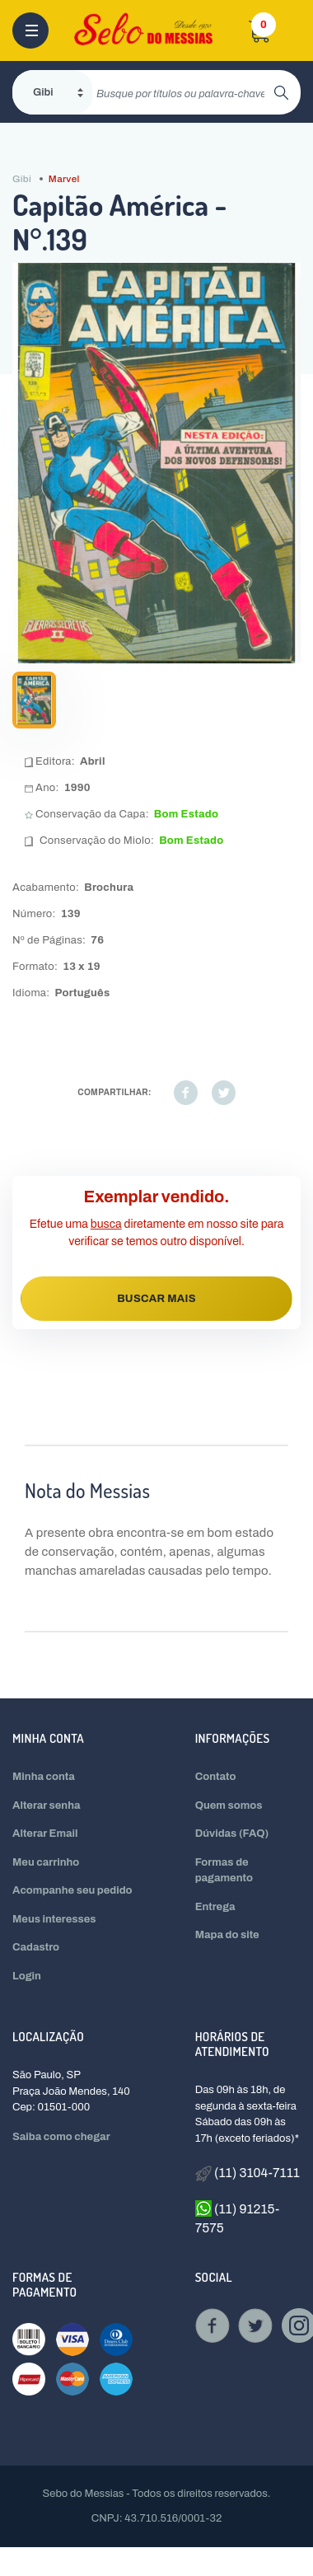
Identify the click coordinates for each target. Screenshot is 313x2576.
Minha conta (43, 1776)
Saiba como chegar (61, 2137)
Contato (215, 1776)
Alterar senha (46, 1805)
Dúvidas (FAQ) (232, 1833)
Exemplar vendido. (157, 1196)
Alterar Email (44, 1833)
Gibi (21, 179)
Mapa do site (227, 1935)
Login (26, 1976)
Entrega (215, 1907)
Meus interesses (54, 1919)
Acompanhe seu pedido (72, 1890)
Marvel (64, 179)
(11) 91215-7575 (237, 2217)
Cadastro (35, 1947)
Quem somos (229, 1805)
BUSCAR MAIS (156, 1298)
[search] (183, 92)
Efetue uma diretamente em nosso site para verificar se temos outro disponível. (157, 1233)
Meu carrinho (45, 1862)
